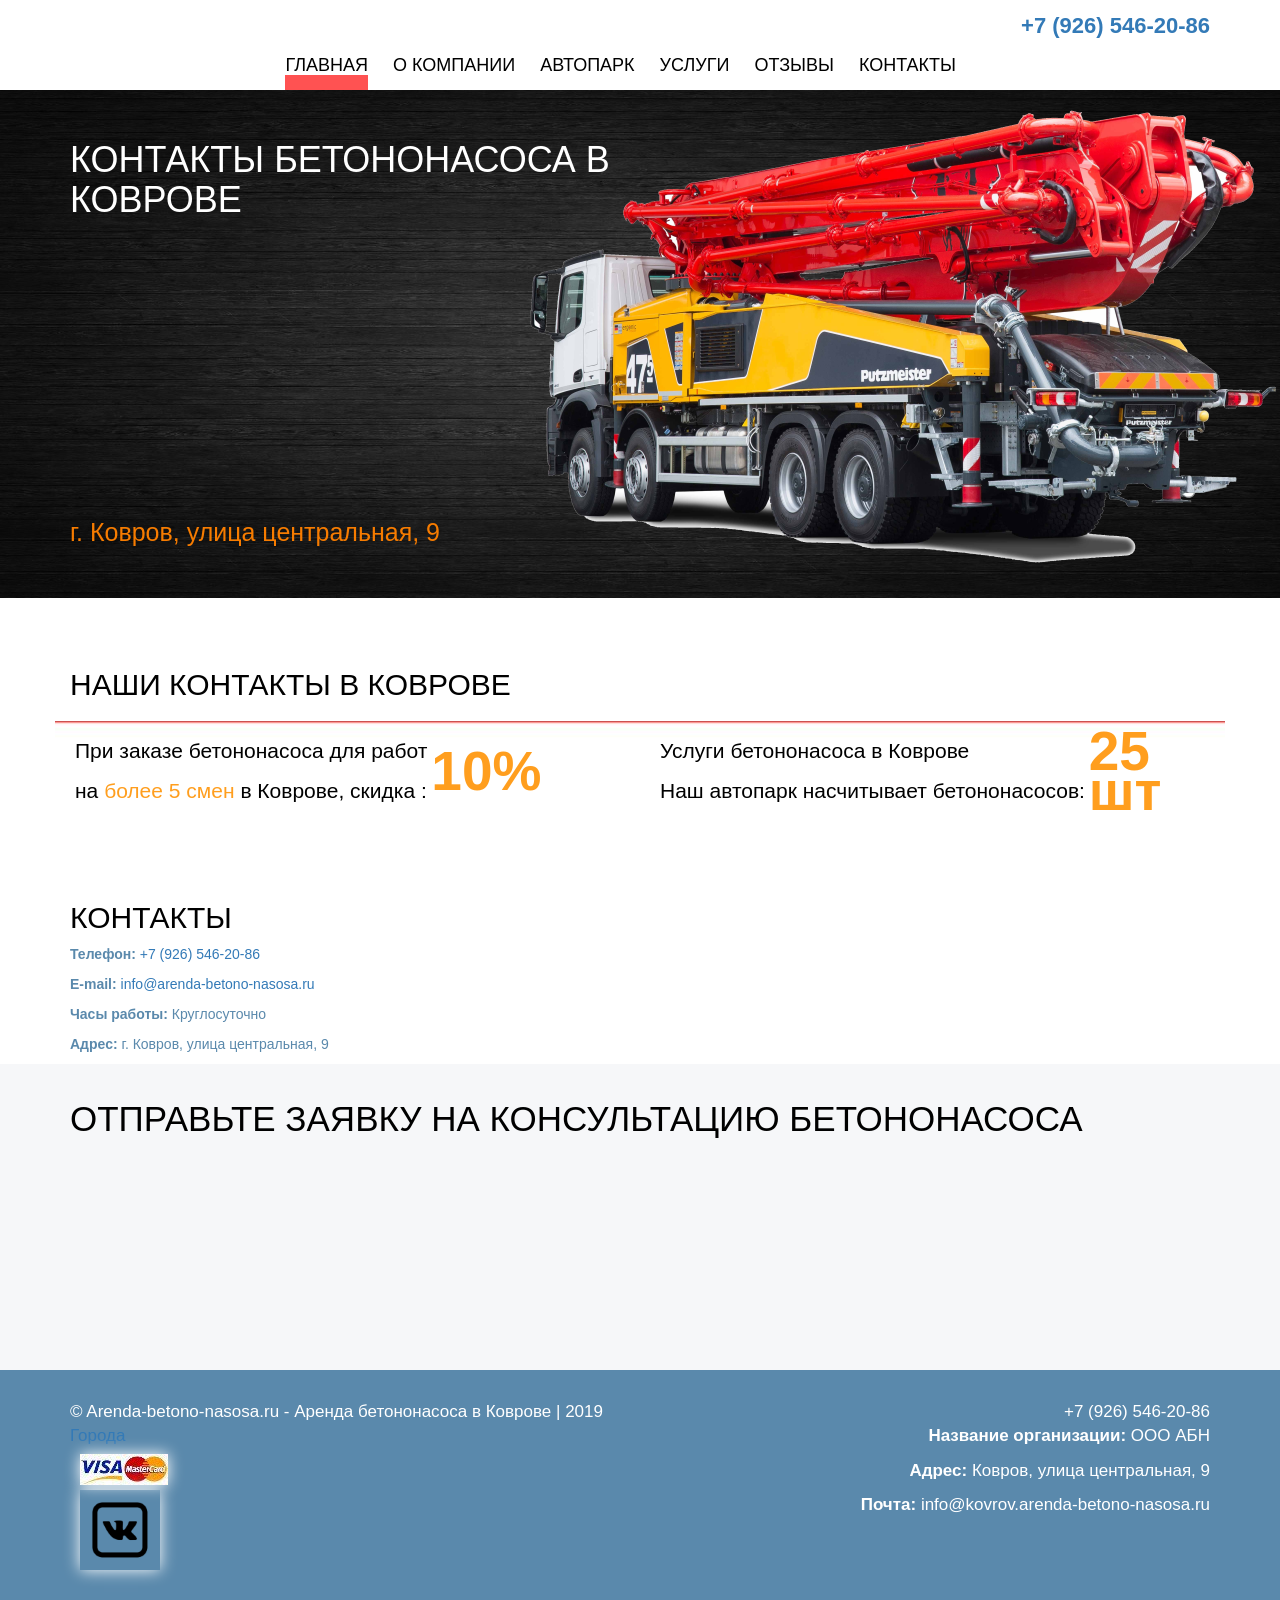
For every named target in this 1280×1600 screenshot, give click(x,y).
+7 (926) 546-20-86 (1115, 25)
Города (97, 1435)
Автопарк (587, 65)
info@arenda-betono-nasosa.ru (218, 984)
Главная (326, 65)
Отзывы (794, 65)
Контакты (907, 65)
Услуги (695, 65)
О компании (454, 65)
